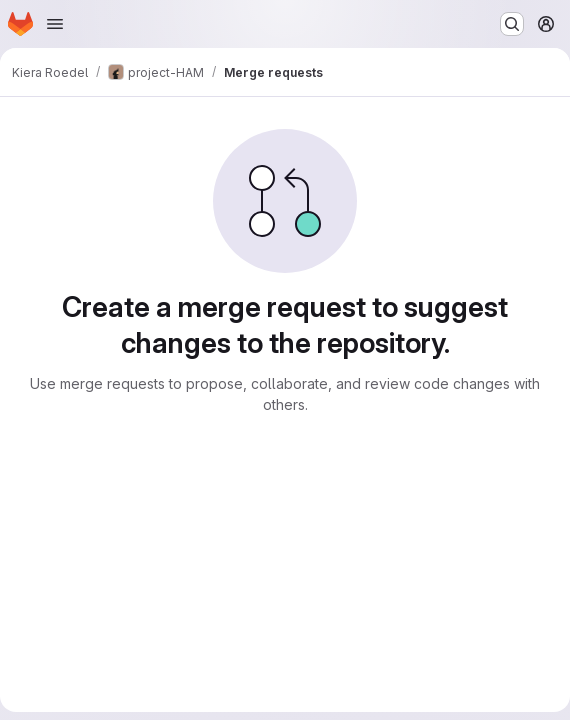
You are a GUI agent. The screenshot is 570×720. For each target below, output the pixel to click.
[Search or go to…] (512, 24)
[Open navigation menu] (55, 24)
